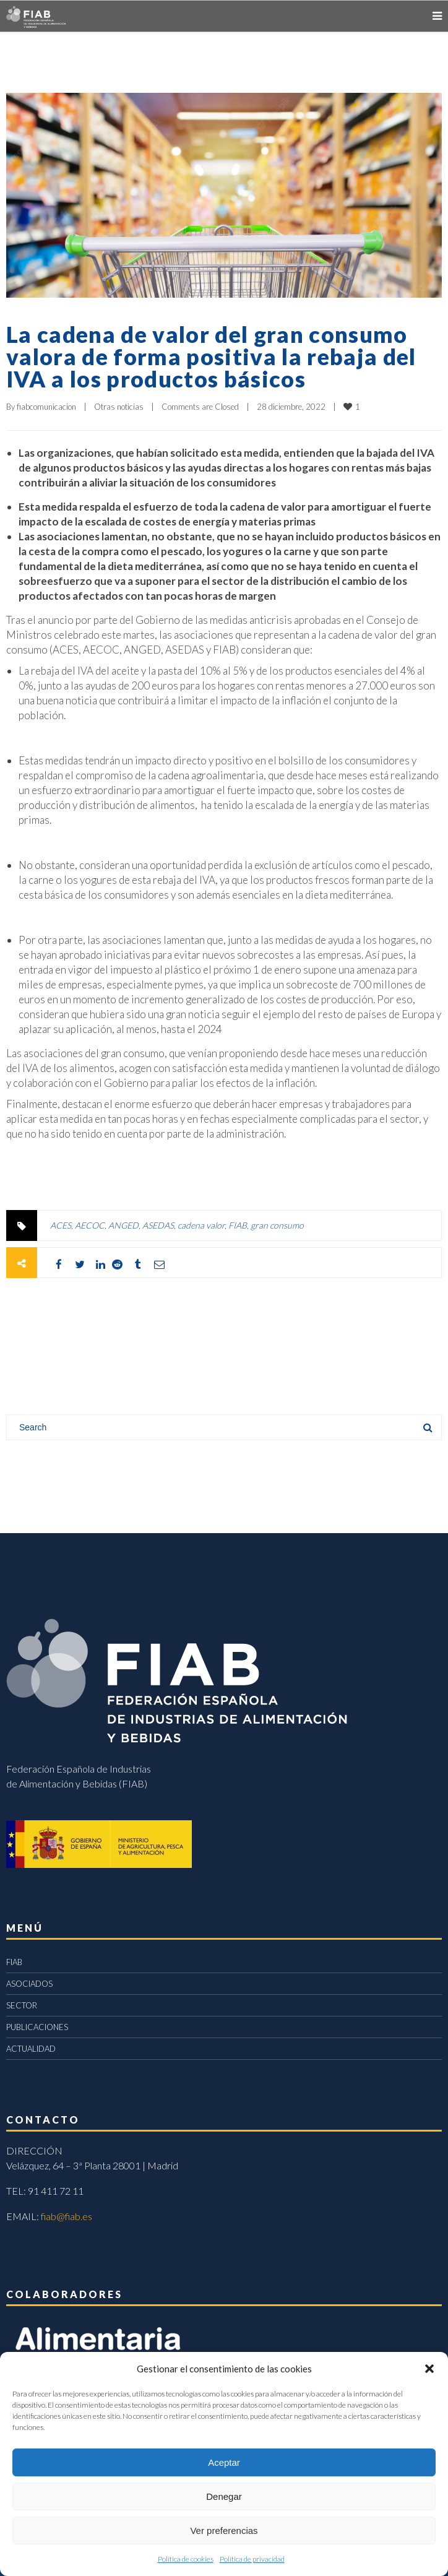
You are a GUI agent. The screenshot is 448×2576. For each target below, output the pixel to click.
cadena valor (201, 1225)
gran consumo (277, 1225)
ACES (60, 1225)
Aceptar (224, 2462)
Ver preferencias (223, 2530)
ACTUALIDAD (31, 2049)
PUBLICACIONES (37, 2027)
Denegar (224, 2496)
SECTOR (21, 2005)
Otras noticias (119, 407)
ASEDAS (158, 1225)
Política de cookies (185, 2559)
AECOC (90, 1225)
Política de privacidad (252, 2559)
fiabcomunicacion (46, 407)
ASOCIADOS (29, 1984)
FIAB (237, 1225)
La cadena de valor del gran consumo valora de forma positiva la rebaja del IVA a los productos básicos (211, 356)
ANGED (123, 1225)
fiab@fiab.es (66, 2216)
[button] (429, 2368)
